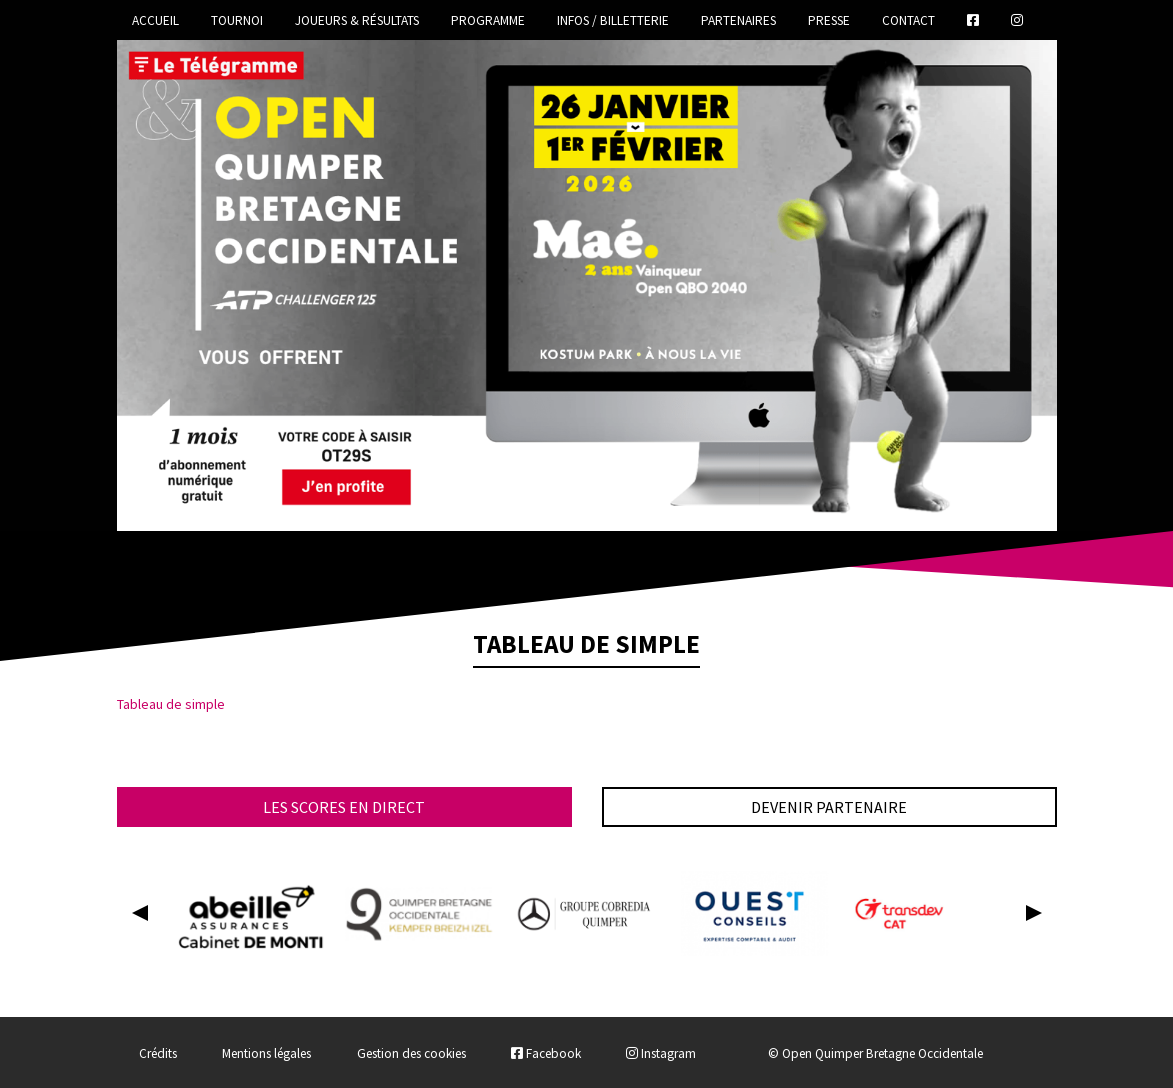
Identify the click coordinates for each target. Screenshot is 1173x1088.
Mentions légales (266, 1053)
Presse (829, 20)
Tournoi (237, 20)
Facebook (546, 1053)
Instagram (661, 1053)
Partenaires (738, 20)
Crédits (158, 1053)
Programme (488, 20)
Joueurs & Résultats (357, 20)
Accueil (155, 20)
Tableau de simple (171, 704)
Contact (908, 20)
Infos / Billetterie (613, 20)
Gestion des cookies (411, 1053)
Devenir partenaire (829, 807)
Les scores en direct (344, 807)
